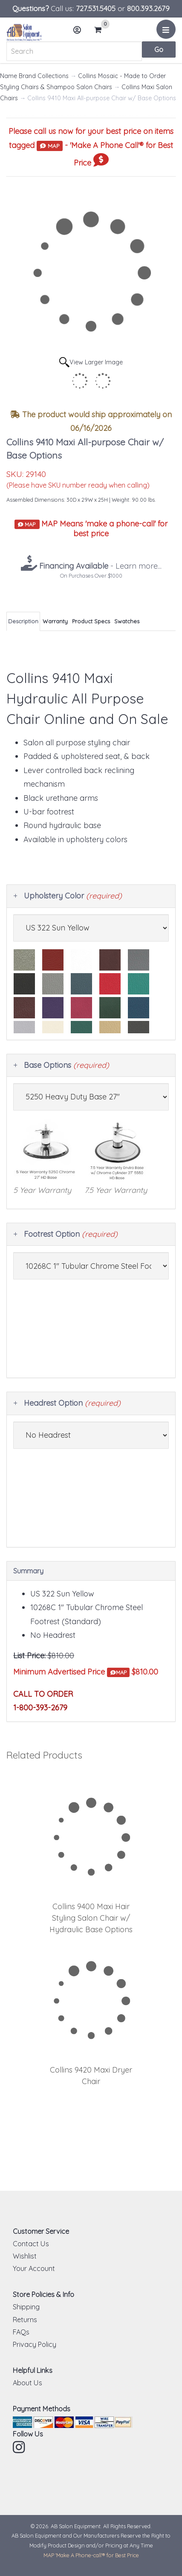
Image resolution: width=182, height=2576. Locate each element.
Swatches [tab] (126, 621)
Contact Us (31, 2243)
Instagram (19, 2447)
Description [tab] (23, 621)
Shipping (26, 2307)
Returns (25, 2319)
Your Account (34, 2268)
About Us (27, 2382)
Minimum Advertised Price (71, 1672)
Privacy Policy (34, 2344)
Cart (101, 30)
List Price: (29, 1655)
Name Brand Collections (34, 76)
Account (79, 33)
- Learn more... (99, 566)
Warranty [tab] (55, 621)
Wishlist (25, 2256)
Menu (167, 32)
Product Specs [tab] (91, 621)
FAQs (21, 2332)
